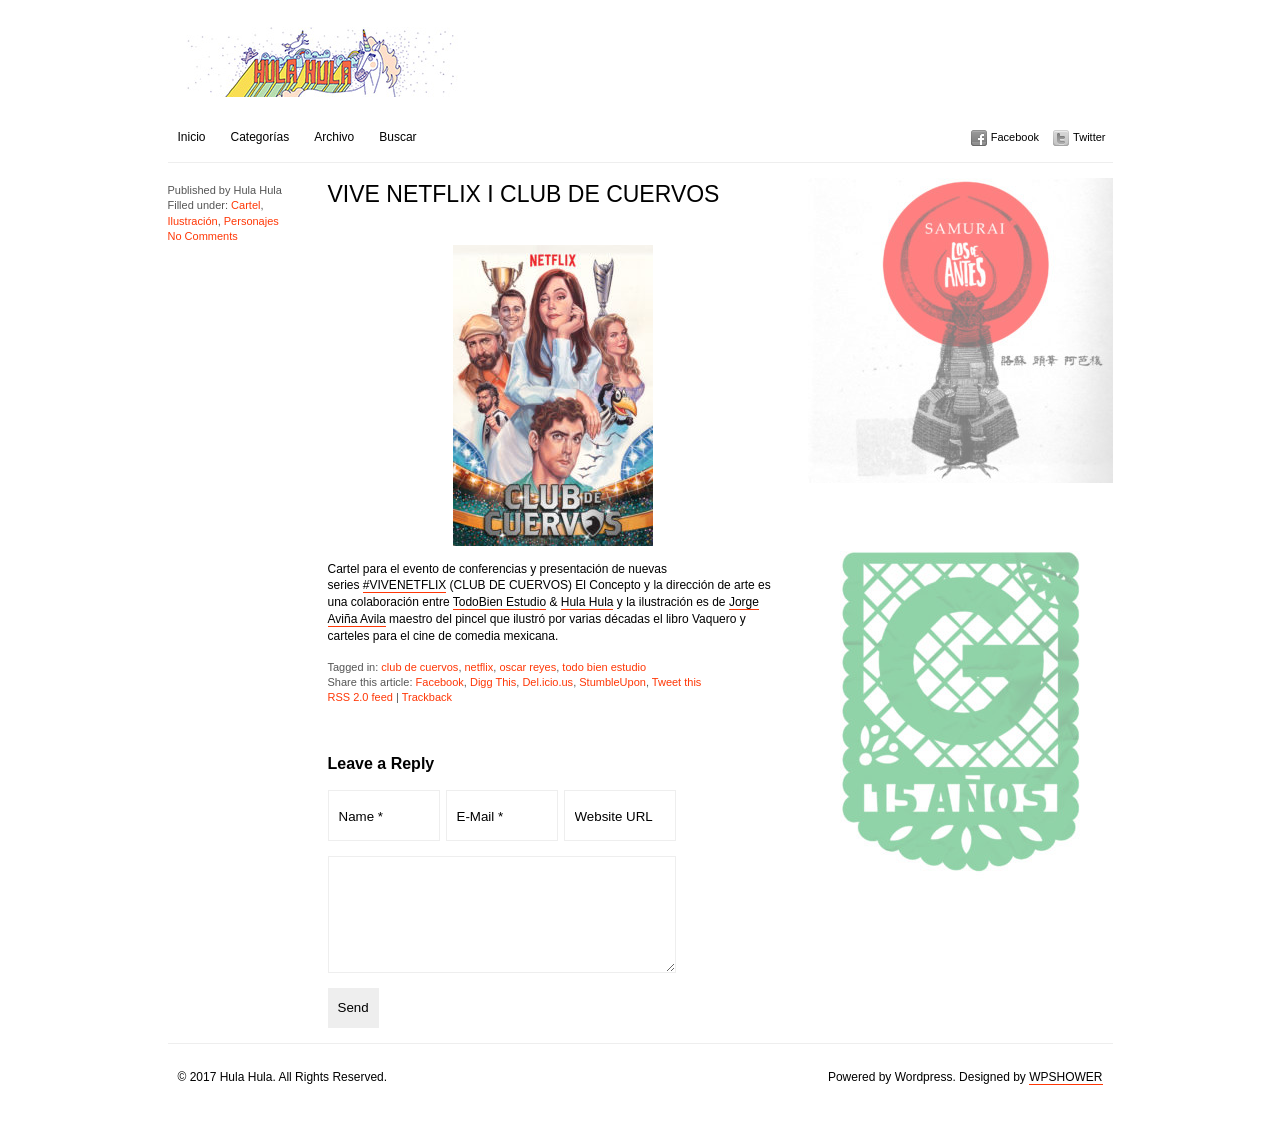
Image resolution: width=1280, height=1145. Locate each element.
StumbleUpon (612, 682)
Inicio (192, 137)
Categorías (260, 137)
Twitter (1089, 137)
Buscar (397, 137)
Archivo (334, 137)
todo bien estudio (604, 667)
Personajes (251, 221)
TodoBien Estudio (499, 602)
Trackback (427, 697)
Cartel (245, 205)
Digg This (493, 682)
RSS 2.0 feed (360, 697)
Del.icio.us (547, 682)
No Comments (203, 236)
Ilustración (193, 221)
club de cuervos (419, 667)
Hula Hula (587, 602)
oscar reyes (527, 667)
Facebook (1015, 137)
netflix (479, 667)
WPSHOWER (1065, 1098)
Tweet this (677, 682)
